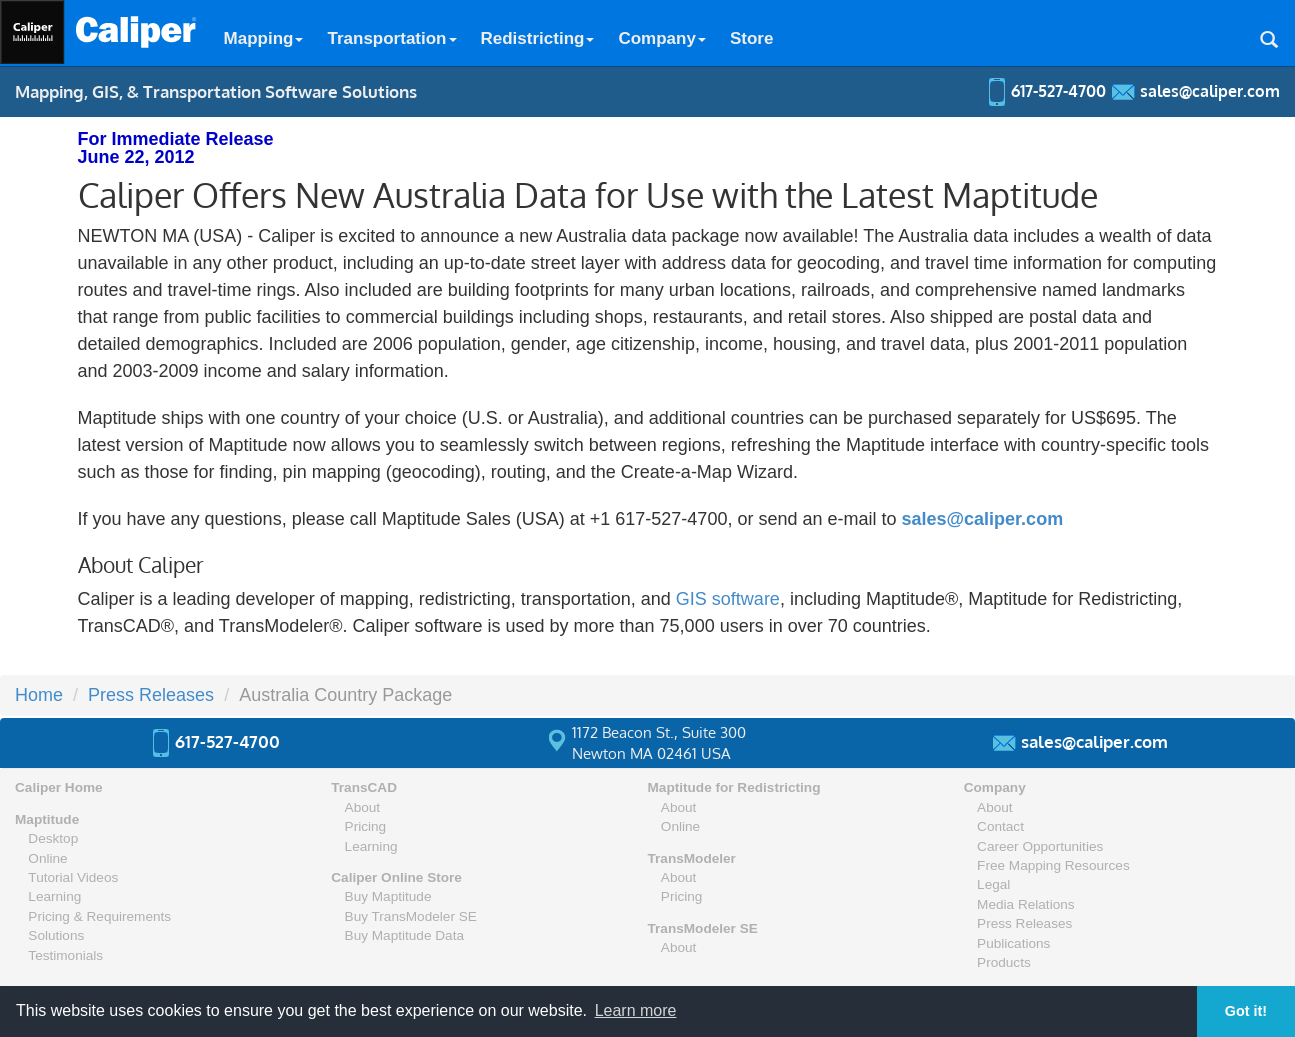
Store (751, 38)
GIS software (728, 599)
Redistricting (538, 38)
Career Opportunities (1040, 846)
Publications (1013, 943)
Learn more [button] (636, 1010)
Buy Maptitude (388, 896)
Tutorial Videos (73, 877)
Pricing (366, 826)
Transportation (391, 38)
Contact (1000, 826)
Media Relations (1025, 904)
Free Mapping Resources (1053, 865)
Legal (993, 884)
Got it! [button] (1246, 1011)
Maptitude (47, 819)
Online (47, 858)
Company (661, 38)
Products (1004, 962)
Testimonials (65, 955)
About (363, 807)
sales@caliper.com (982, 519)
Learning (54, 896)
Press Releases (151, 695)
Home (39, 695)
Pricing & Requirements (99, 916)
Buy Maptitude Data (404, 935)
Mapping (264, 38)
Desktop (53, 838)
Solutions (56, 935)
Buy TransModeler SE (411, 916)
